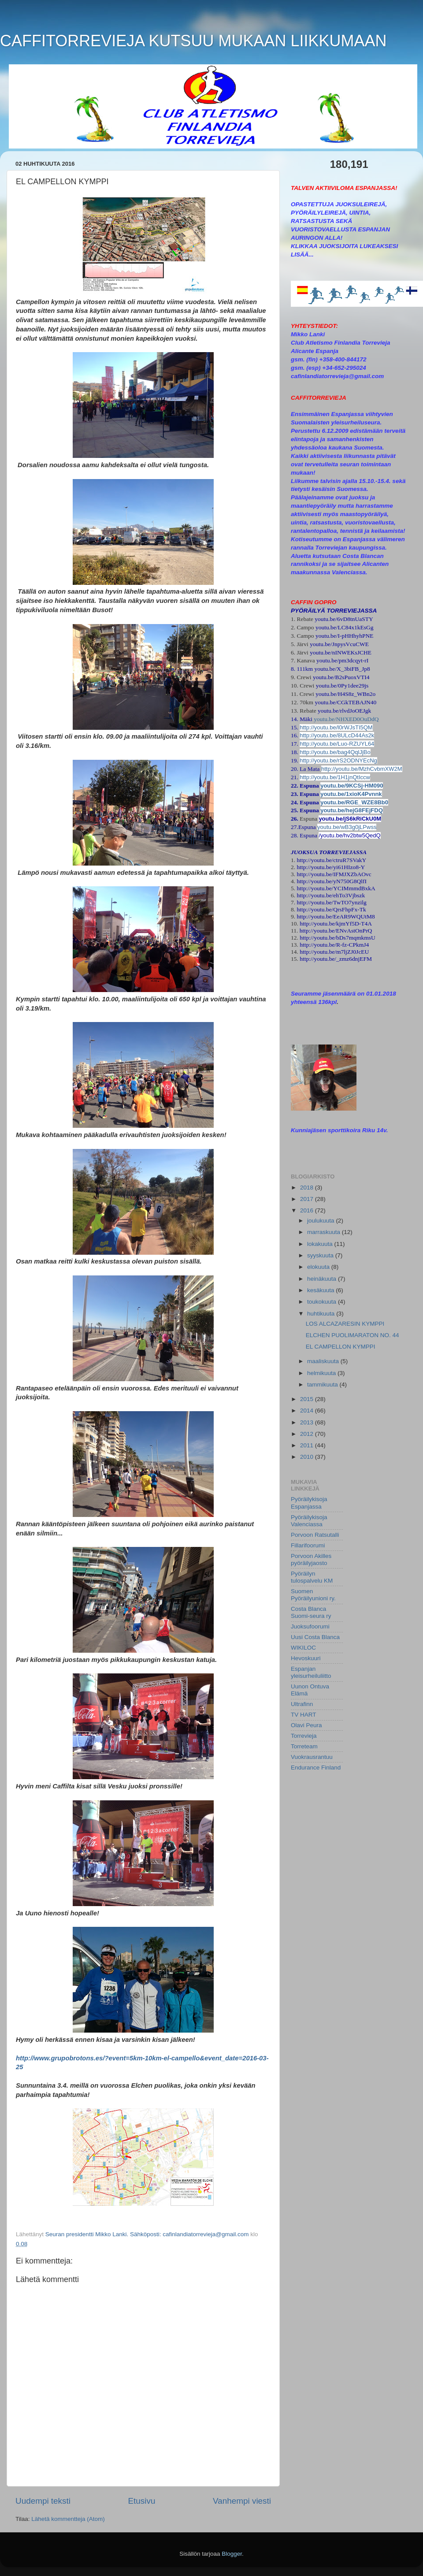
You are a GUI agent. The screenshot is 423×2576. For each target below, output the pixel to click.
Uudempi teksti (42, 2500)
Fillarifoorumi (308, 1545)
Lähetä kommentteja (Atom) (68, 2519)
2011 (307, 1445)
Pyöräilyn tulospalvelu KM (312, 1577)
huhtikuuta (321, 1313)
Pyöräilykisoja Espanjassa (309, 1502)
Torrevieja (304, 1735)
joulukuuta (321, 1220)
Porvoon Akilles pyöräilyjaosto (311, 1559)
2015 (307, 1399)
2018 (307, 1187)
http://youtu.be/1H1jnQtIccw (335, 777)
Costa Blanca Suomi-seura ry (311, 1612)
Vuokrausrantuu (312, 1757)
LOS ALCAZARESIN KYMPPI (345, 1323)
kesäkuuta (321, 1290)
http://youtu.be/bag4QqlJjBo (335, 752)
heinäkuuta (322, 1278)
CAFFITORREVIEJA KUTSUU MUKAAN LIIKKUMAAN (193, 41)
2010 (307, 1456)
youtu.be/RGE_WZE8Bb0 (354, 802)
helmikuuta (322, 1373)
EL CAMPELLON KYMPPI (340, 1346)
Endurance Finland (316, 1767)
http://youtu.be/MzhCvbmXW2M (361, 769)
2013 (307, 1422)
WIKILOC (303, 1647)
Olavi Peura (306, 1725)
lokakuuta (320, 1244)
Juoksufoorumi (310, 1626)
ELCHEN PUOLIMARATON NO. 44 (352, 1335)
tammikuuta (323, 1384)
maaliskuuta (324, 1361)
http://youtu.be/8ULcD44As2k (337, 735)
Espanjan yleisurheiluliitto (311, 1672)
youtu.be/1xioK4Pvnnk (351, 794)
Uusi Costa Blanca (315, 1637)
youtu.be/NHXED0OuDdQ (346, 719)
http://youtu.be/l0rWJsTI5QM (336, 727)
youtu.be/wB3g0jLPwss (346, 827)
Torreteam (304, 1746)
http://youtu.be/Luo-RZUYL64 (337, 743)
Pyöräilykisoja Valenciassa (309, 1521)
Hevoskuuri (306, 1658)
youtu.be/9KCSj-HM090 (351, 785)
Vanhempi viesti (242, 2500)
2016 (307, 1210)
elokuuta (319, 1267)
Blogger (232, 2553)
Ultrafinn (302, 1704)
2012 (307, 1434)
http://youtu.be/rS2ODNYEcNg (338, 760)
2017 (307, 1199)
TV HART (303, 1714)
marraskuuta (324, 1232)
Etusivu (142, 2500)
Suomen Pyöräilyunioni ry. (313, 1595)
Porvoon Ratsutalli (315, 1534)
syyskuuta (321, 1255)
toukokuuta (322, 1301)
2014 (307, 1410)
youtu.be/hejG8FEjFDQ (351, 810)
